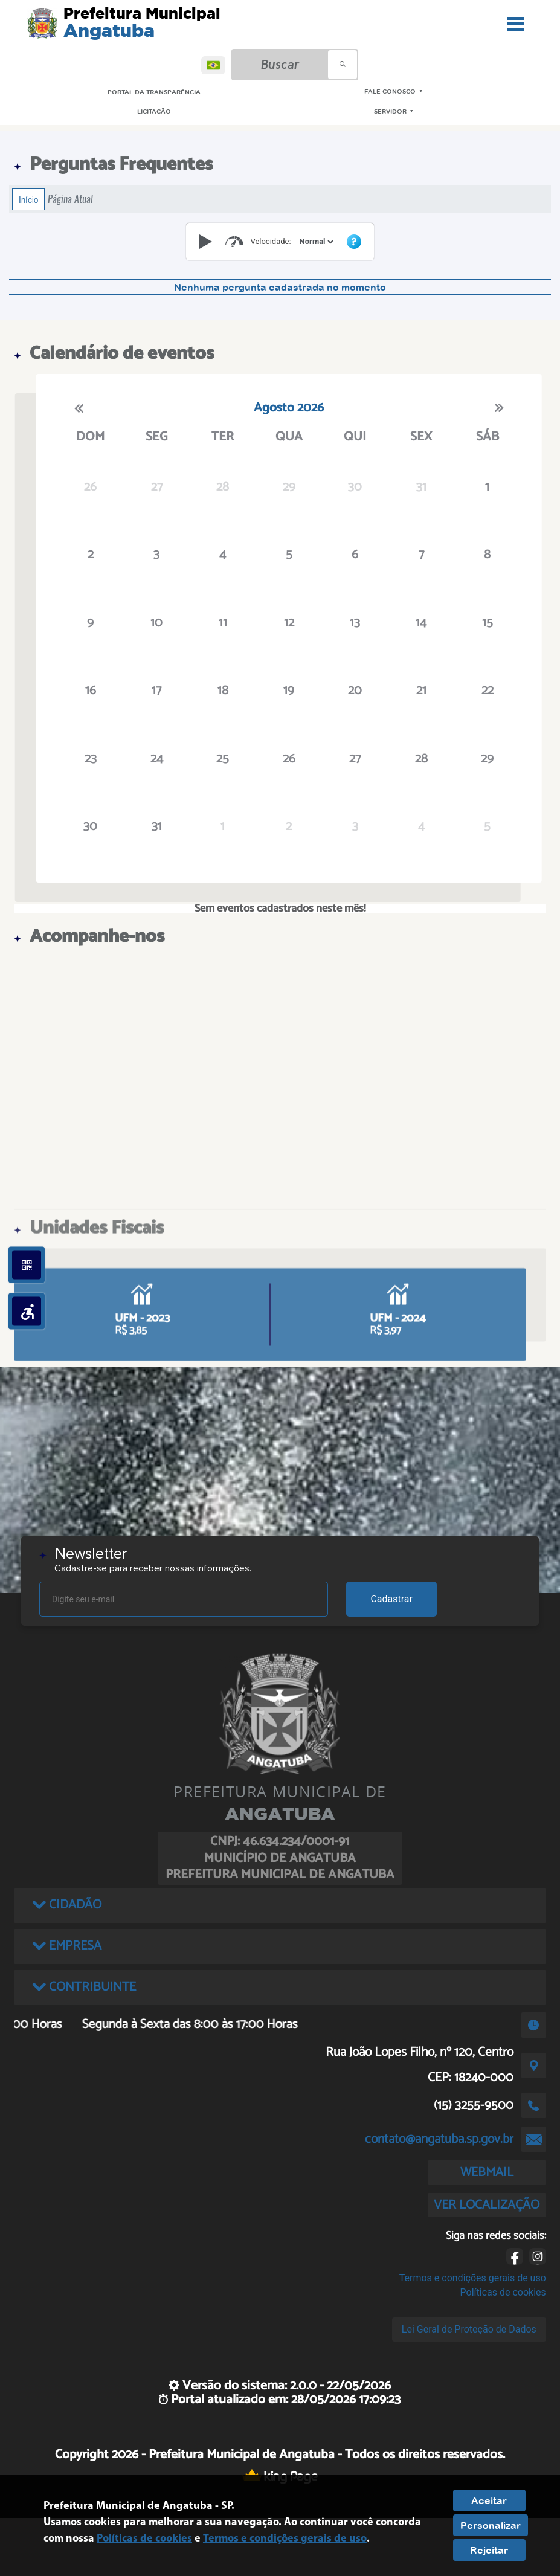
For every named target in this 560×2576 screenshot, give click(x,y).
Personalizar (490, 2525)
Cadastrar (391, 1599)
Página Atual (70, 199)
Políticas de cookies (503, 2292)
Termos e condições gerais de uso (472, 2278)
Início (28, 199)
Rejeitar (489, 2550)
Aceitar (489, 2500)
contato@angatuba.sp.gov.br (439, 2139)
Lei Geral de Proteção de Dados (469, 2329)
